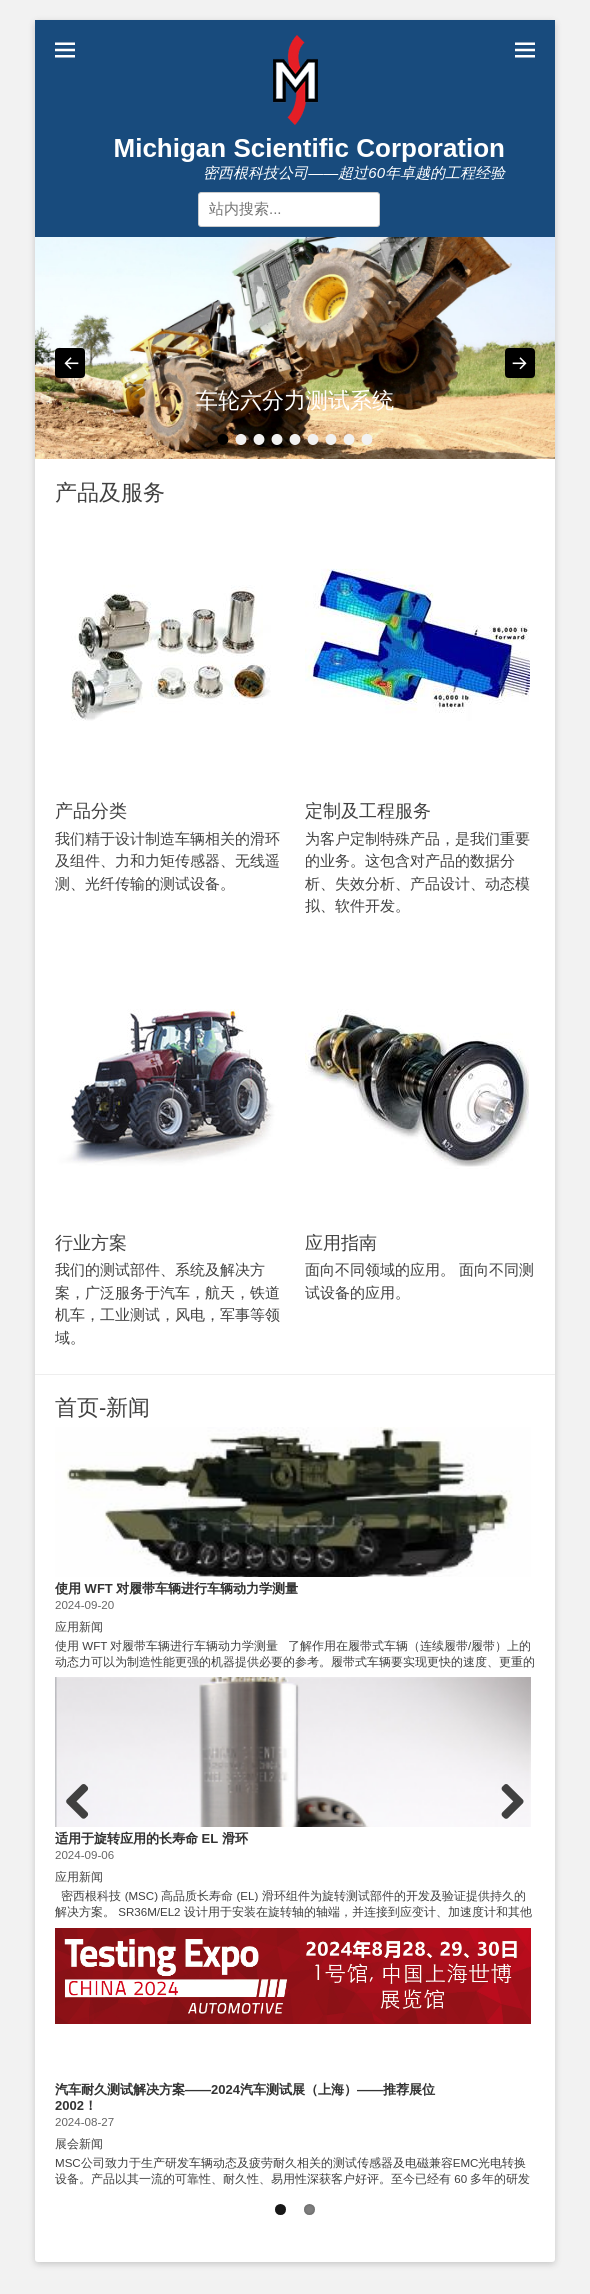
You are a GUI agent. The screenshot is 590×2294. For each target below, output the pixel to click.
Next (509, 1828)
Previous (85, 1828)
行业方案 (91, 1243)
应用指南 (341, 1243)
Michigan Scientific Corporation (309, 148)
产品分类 (91, 811)
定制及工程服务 (368, 811)
